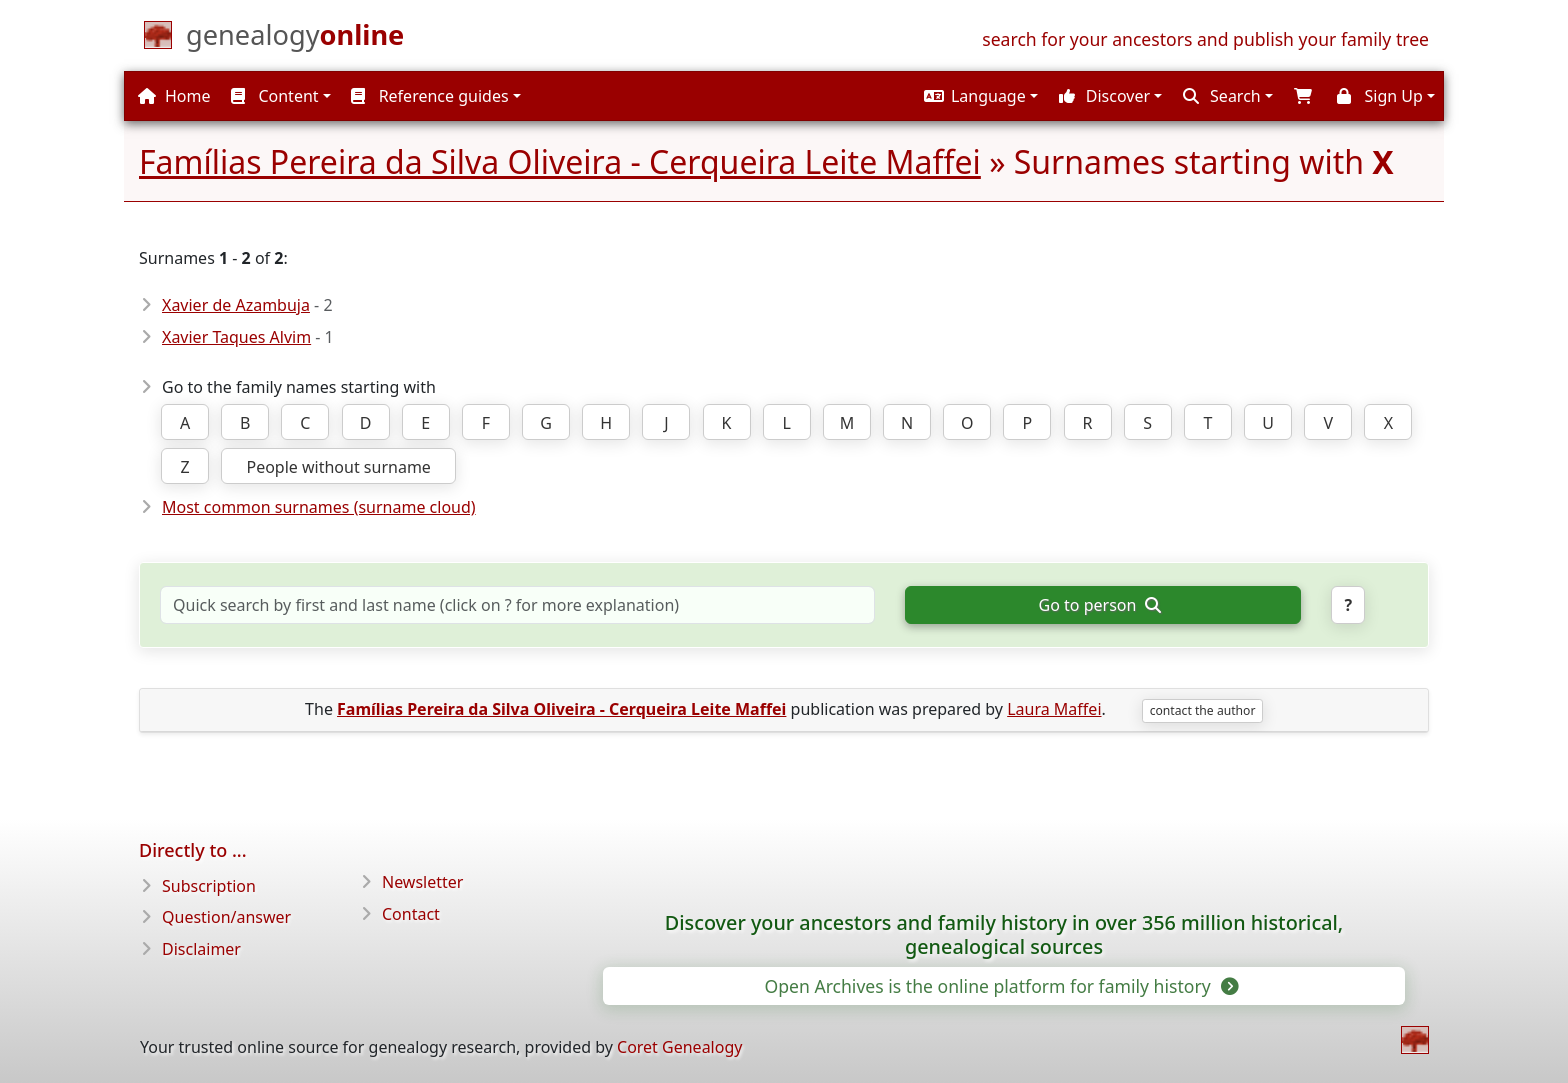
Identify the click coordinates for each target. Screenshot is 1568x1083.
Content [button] (274, 96)
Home (174, 96)
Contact (411, 914)
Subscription (209, 886)
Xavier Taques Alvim (236, 337)
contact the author (1203, 710)
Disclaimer (201, 949)
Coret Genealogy (679, 1047)
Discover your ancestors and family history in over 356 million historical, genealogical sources (1004, 935)
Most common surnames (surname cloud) (319, 507)
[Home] (295, 39)
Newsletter (422, 882)
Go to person (1100, 605)
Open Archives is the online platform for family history (999, 986)
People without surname (338, 467)
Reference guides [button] (429, 96)
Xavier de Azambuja (236, 305)
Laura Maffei (1054, 709)
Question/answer (226, 917)
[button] (978, 96)
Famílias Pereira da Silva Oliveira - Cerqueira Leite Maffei (560, 161)
